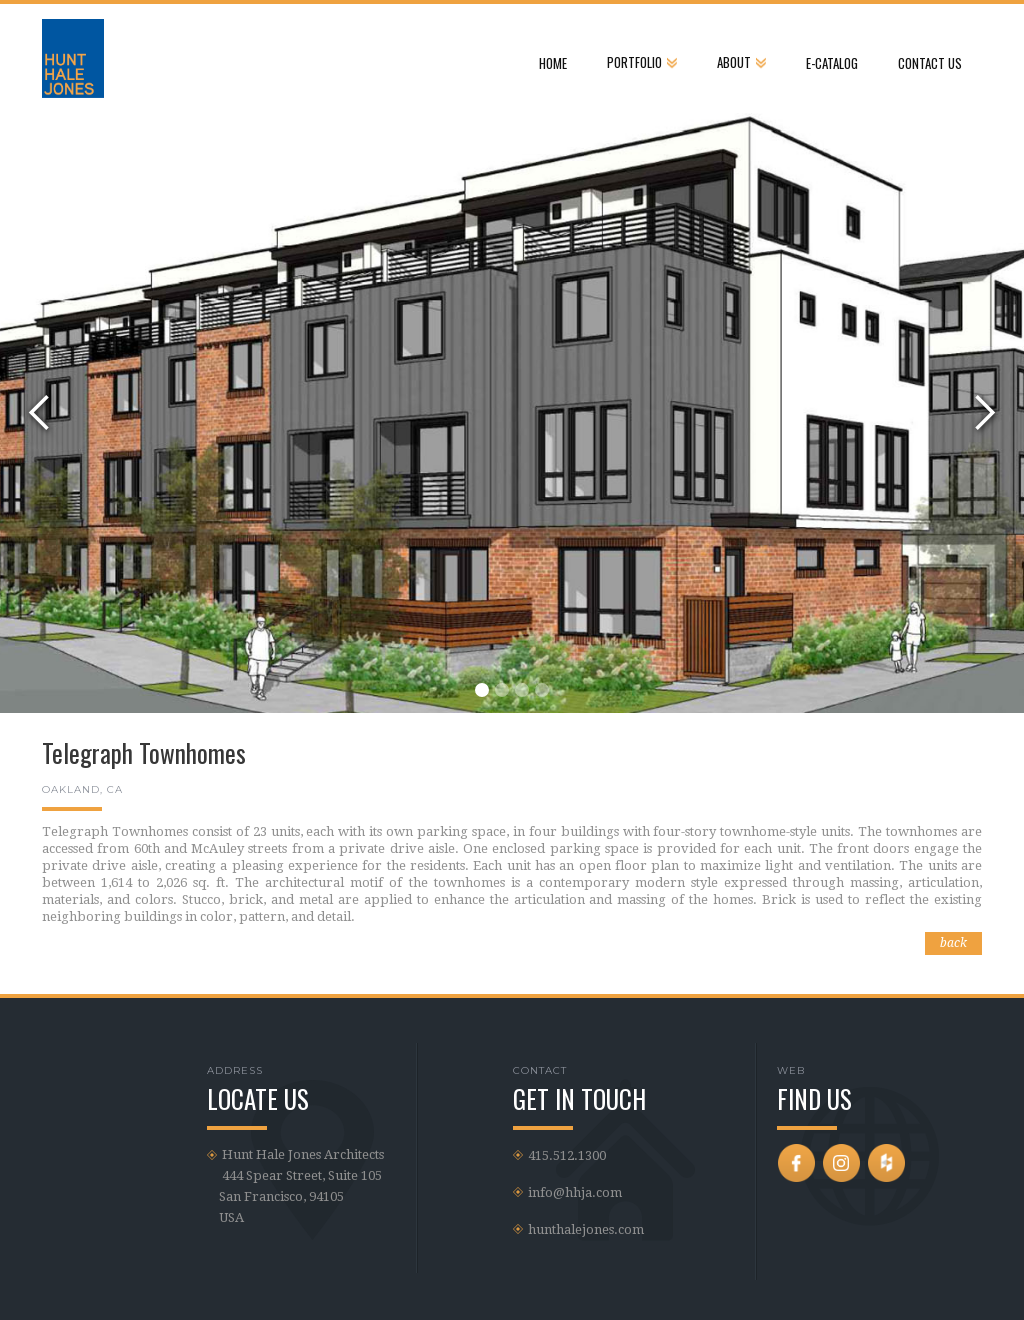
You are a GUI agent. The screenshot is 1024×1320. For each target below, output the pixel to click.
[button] (642, 57)
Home (553, 63)
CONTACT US (930, 63)
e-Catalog (832, 63)
